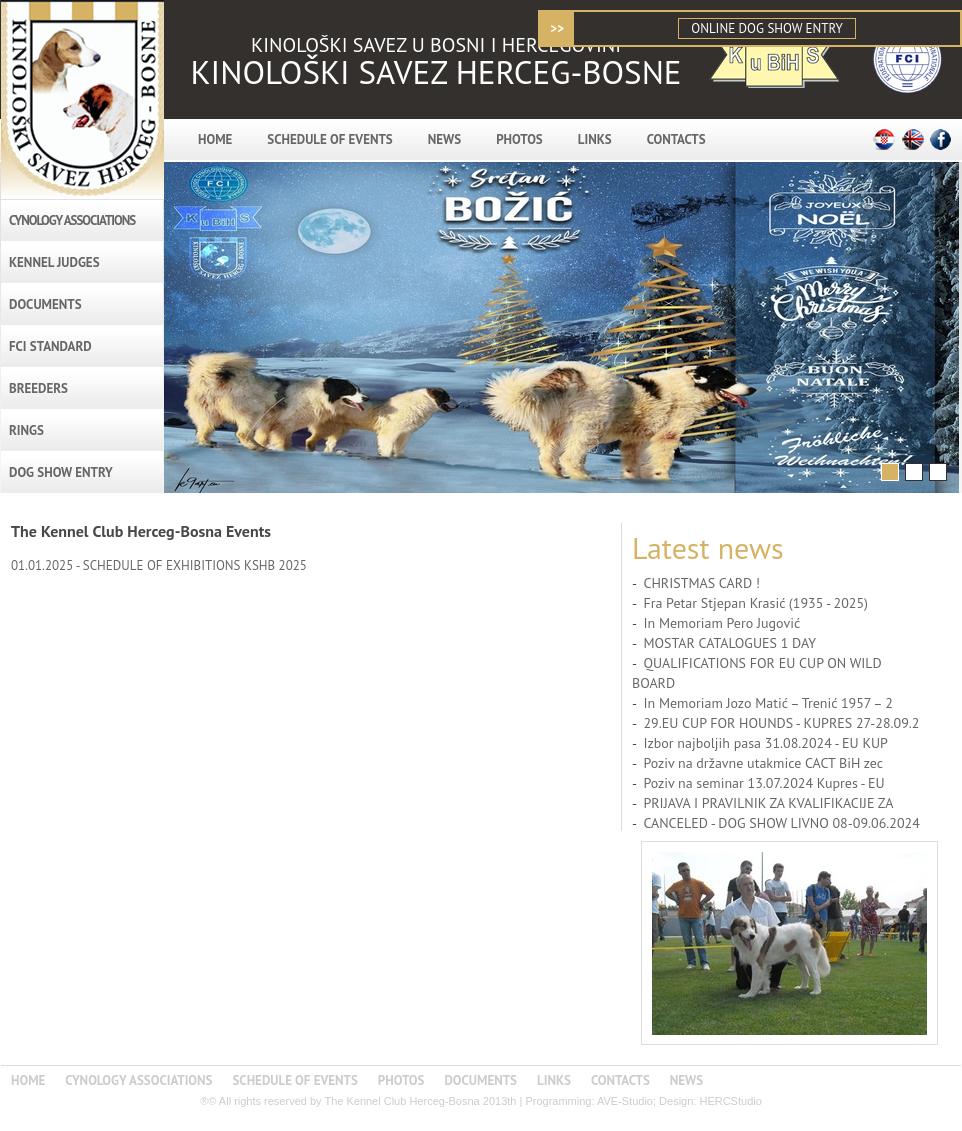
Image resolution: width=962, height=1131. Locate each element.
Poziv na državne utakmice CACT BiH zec (763, 763)
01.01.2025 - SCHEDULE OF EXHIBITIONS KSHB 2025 (159, 565)
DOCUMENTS (45, 304)
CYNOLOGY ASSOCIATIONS (72, 220)
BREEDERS (38, 388)
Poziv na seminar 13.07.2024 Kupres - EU (763, 783)
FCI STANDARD (50, 346)
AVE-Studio (625, 1101)
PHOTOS (519, 139)
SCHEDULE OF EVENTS (329, 139)
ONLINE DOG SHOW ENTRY (766, 28)
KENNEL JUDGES (54, 262)
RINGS (26, 430)
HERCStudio (730, 1101)
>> (557, 28)
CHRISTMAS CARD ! (701, 583)
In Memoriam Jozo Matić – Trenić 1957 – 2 (767, 703)
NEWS (444, 139)
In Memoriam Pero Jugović (721, 623)
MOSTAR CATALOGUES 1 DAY (729, 643)
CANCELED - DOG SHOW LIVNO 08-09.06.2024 (781, 823)
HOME (215, 139)
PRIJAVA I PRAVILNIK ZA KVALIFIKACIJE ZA (768, 803)
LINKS (595, 139)
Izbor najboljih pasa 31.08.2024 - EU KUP (765, 743)
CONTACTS (676, 139)
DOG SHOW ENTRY (61, 472)
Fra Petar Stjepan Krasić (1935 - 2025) (755, 603)
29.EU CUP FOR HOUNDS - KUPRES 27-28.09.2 (781, 723)
